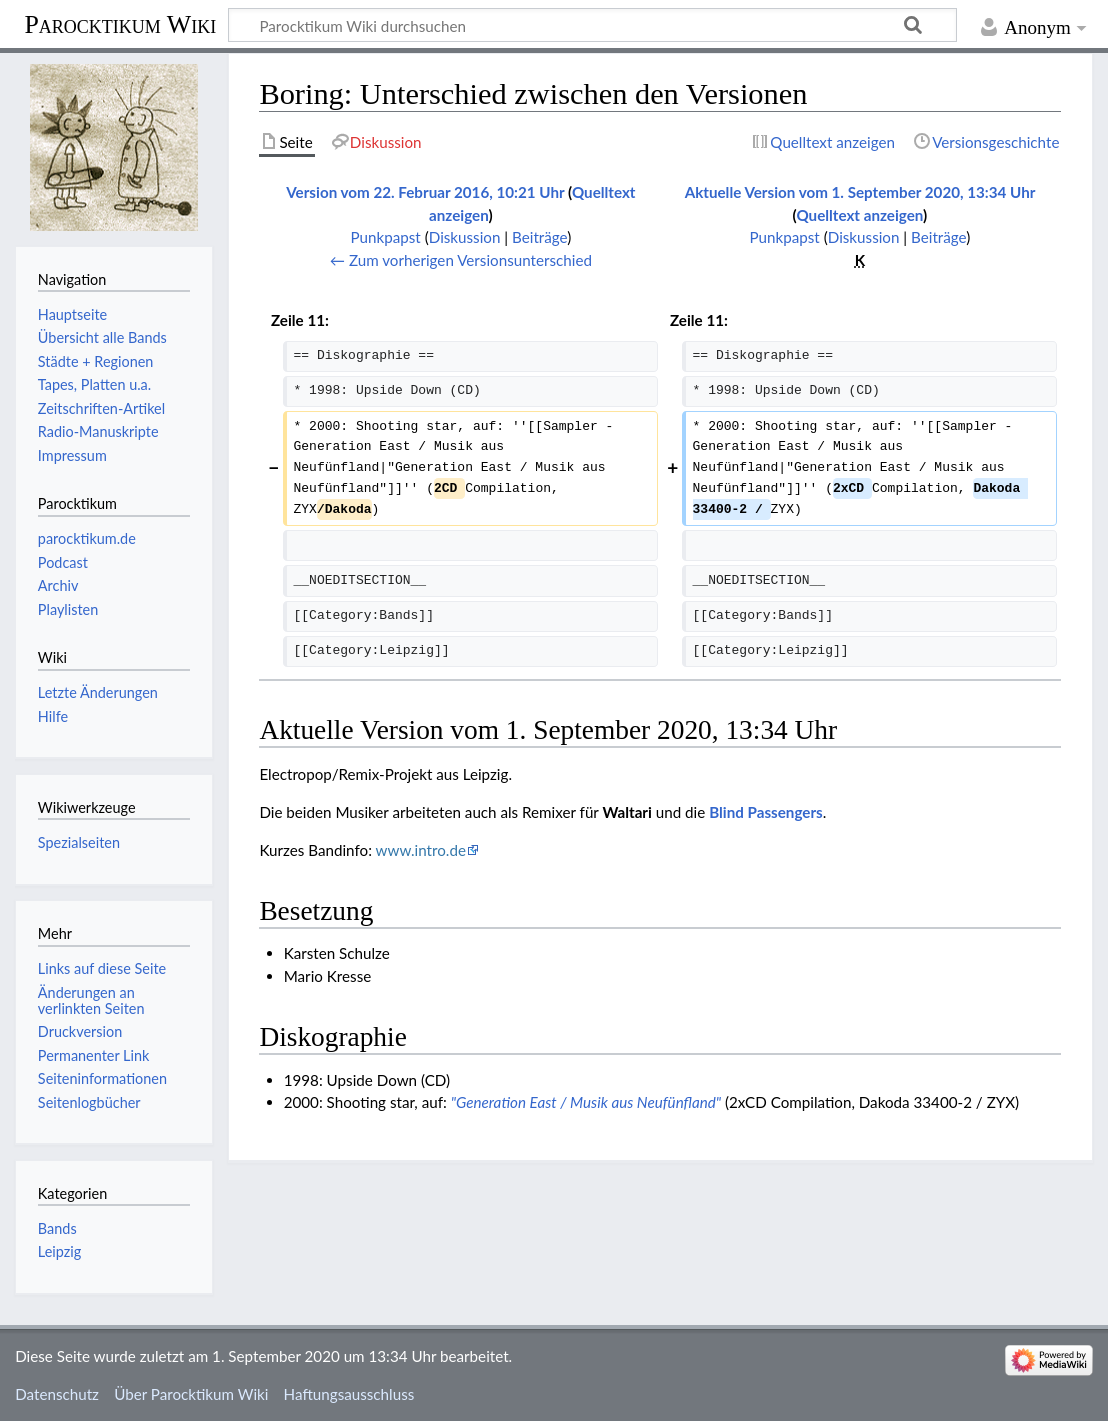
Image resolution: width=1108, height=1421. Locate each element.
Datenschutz (57, 1394)
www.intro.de (421, 850)
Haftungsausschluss (349, 1394)
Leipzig (59, 1251)
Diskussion (465, 237)
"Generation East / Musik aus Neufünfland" (586, 1102)
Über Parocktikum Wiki (191, 1394)
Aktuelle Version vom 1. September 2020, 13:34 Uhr (860, 192)
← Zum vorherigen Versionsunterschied (461, 260)
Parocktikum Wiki (120, 23)
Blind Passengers (766, 812)
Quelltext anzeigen (859, 215)
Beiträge (539, 237)
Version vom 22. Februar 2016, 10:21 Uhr (425, 192)
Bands (57, 1228)
